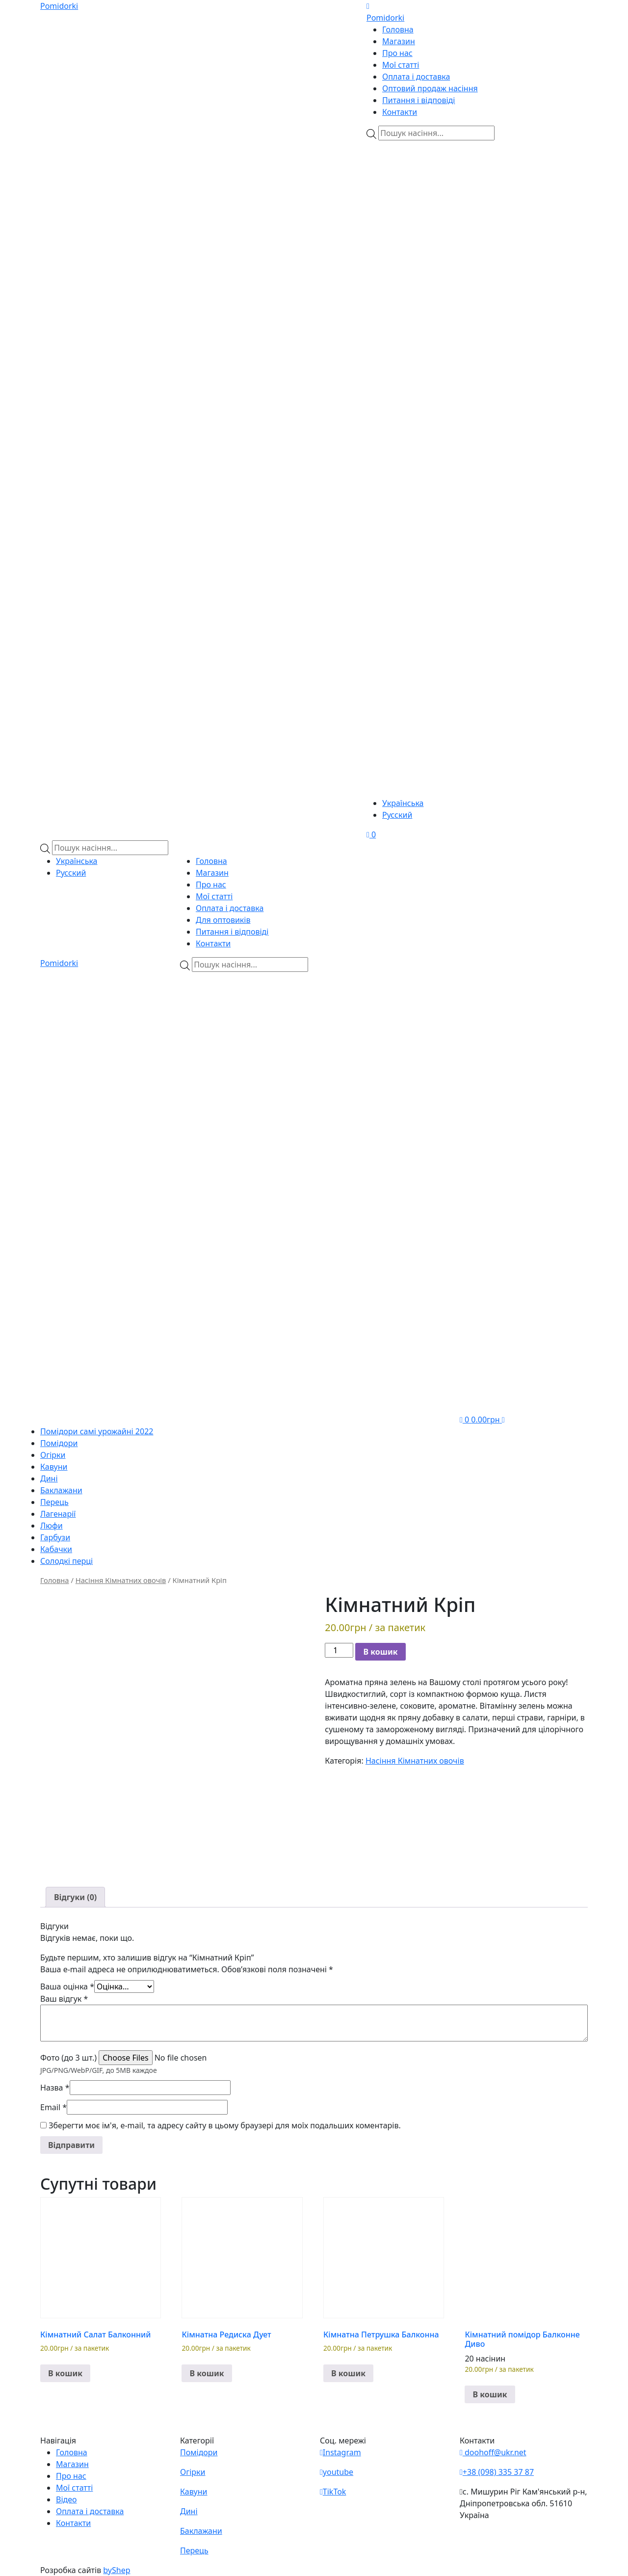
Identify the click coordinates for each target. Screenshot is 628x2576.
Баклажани (61, 1490)
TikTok (333, 2491)
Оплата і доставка (416, 76)
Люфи (51, 1525)
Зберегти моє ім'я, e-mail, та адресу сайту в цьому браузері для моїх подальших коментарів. (225, 2125)
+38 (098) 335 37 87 (497, 2472)
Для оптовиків (223, 919)
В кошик (380, 1651)
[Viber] (425, 197)
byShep (116, 2570)
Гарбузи (55, 1537)
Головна (398, 29)
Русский (397, 814)
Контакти (399, 112)
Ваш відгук (64, 1998)
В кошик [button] (65, 2373)
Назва (55, 2087)
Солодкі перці (66, 1561)
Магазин (398, 41)
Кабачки (56, 1549)
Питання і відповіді (418, 100)
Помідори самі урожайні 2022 (96, 1431)
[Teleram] (477, 367)
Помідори (59, 1443)
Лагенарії (58, 1513)
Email (53, 2107)
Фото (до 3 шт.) (68, 2057)
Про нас (397, 53)
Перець (54, 1502)
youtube (336, 2472)
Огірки (52, 1454)
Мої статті (400, 64)
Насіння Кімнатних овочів (121, 1580)
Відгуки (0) (75, 1897)
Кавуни (54, 1466)
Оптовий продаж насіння (430, 88)
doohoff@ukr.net (493, 2452)
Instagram (340, 2452)
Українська (402, 803)
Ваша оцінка (67, 1986)
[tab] (75, 1897)
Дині (49, 1478)
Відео (66, 2499)
